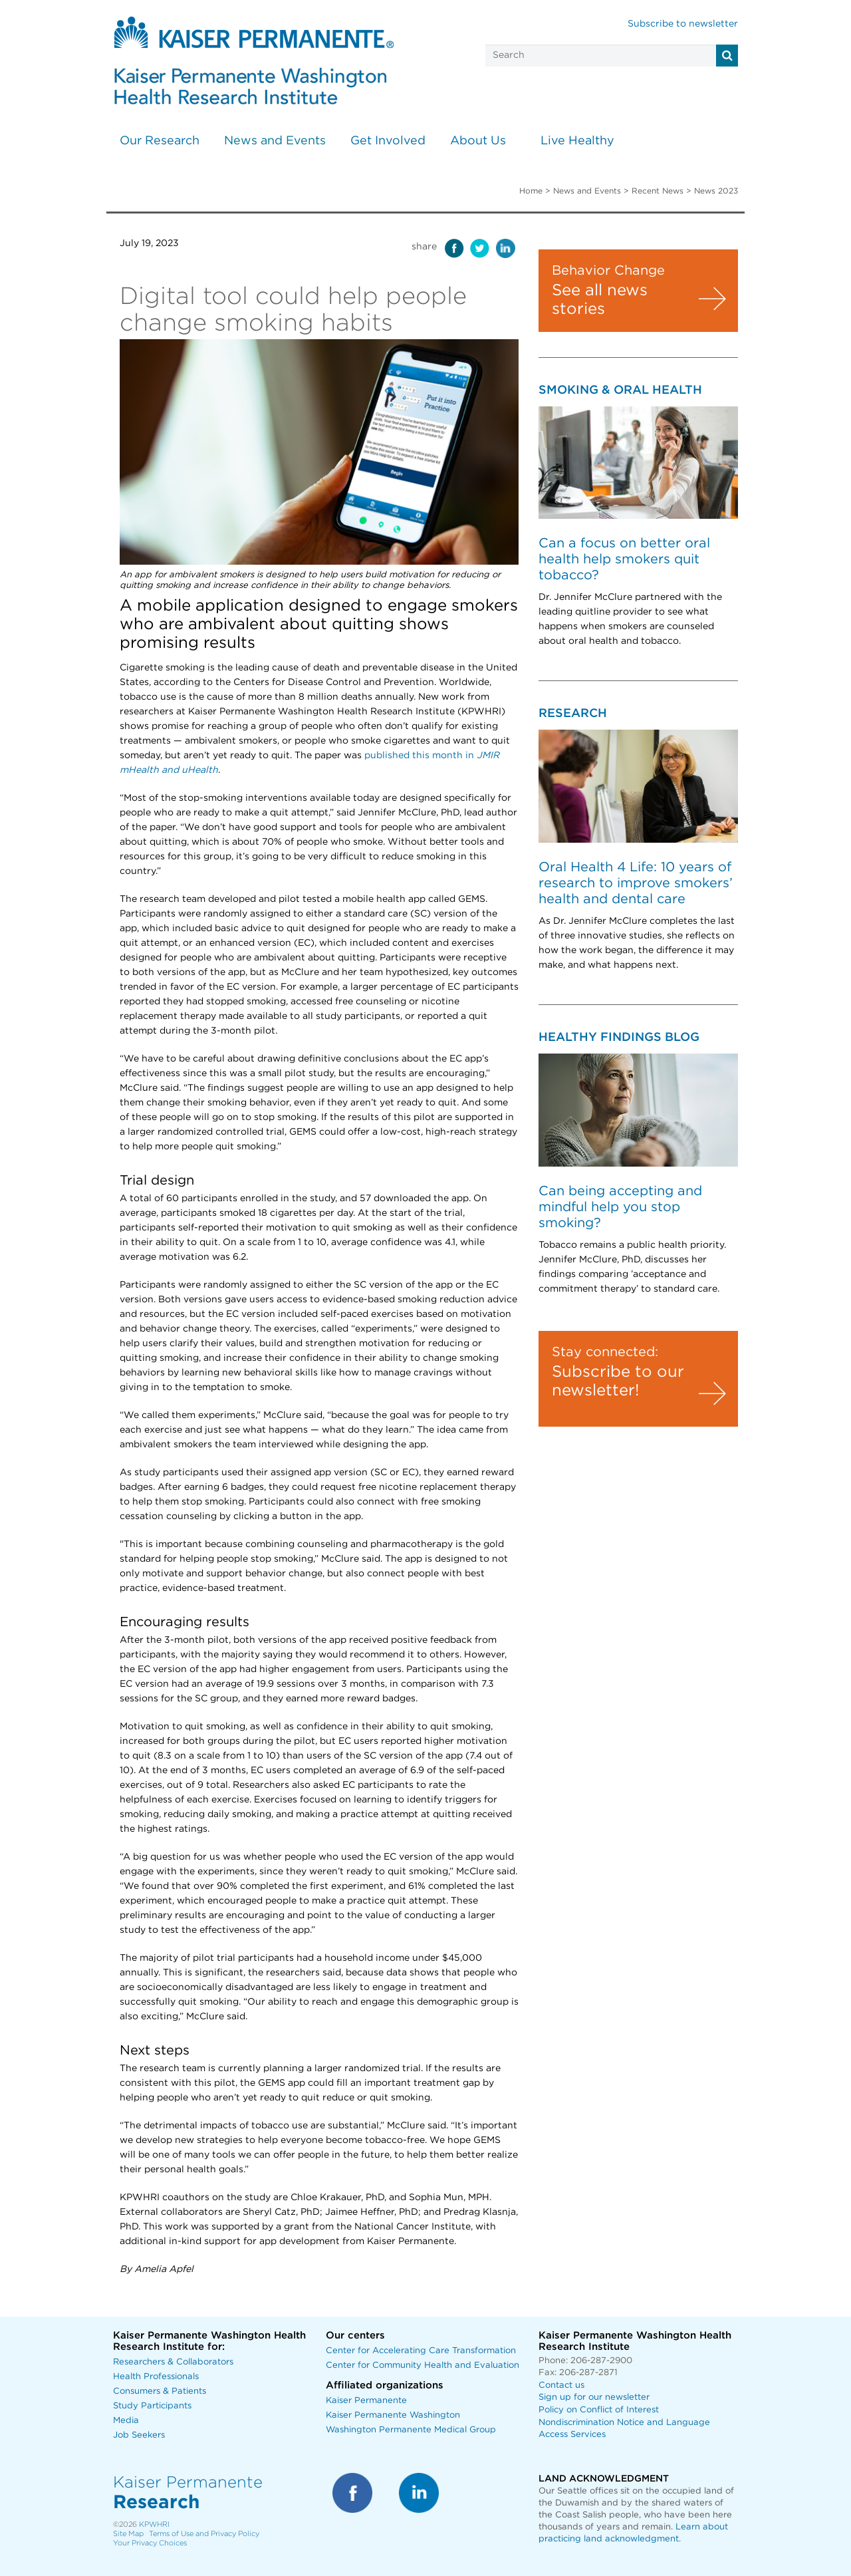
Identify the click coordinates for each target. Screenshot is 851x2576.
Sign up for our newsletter (594, 2397)
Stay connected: (605, 1352)
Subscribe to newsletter (683, 24)
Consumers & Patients (159, 2391)
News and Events (275, 141)
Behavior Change (608, 270)
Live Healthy (577, 141)
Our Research (159, 141)
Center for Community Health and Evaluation (422, 2365)
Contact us (561, 2385)
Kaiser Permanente (366, 2400)
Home (531, 191)
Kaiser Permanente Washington (393, 2415)
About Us (478, 141)
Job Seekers (139, 2435)
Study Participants (152, 2406)
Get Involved (388, 141)
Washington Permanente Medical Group (411, 2430)
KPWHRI (154, 2524)
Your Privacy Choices (150, 2543)
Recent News (657, 191)
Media (126, 2420)
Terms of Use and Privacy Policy (204, 2533)
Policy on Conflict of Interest (599, 2410)
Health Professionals (156, 2376)
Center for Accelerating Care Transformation (421, 2351)
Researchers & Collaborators (173, 2362)
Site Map (128, 2533)
